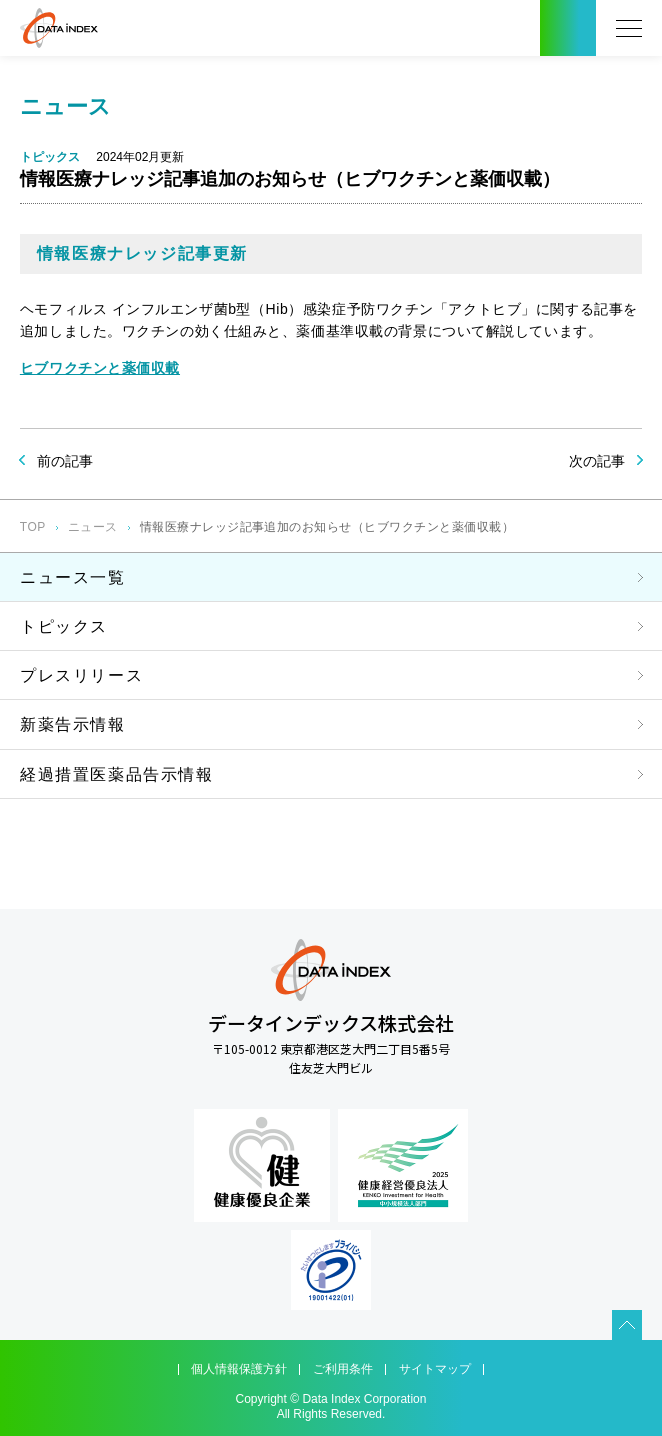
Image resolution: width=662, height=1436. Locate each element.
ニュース (93, 527)
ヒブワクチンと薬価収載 (100, 368)
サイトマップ (435, 1369)
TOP (33, 527)
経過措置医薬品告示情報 (117, 774)
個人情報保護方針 (239, 1369)
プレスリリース (81, 675)
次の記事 (597, 461)
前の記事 (65, 461)
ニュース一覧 (73, 577)
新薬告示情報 (73, 724)
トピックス (64, 626)
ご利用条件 (343, 1369)
